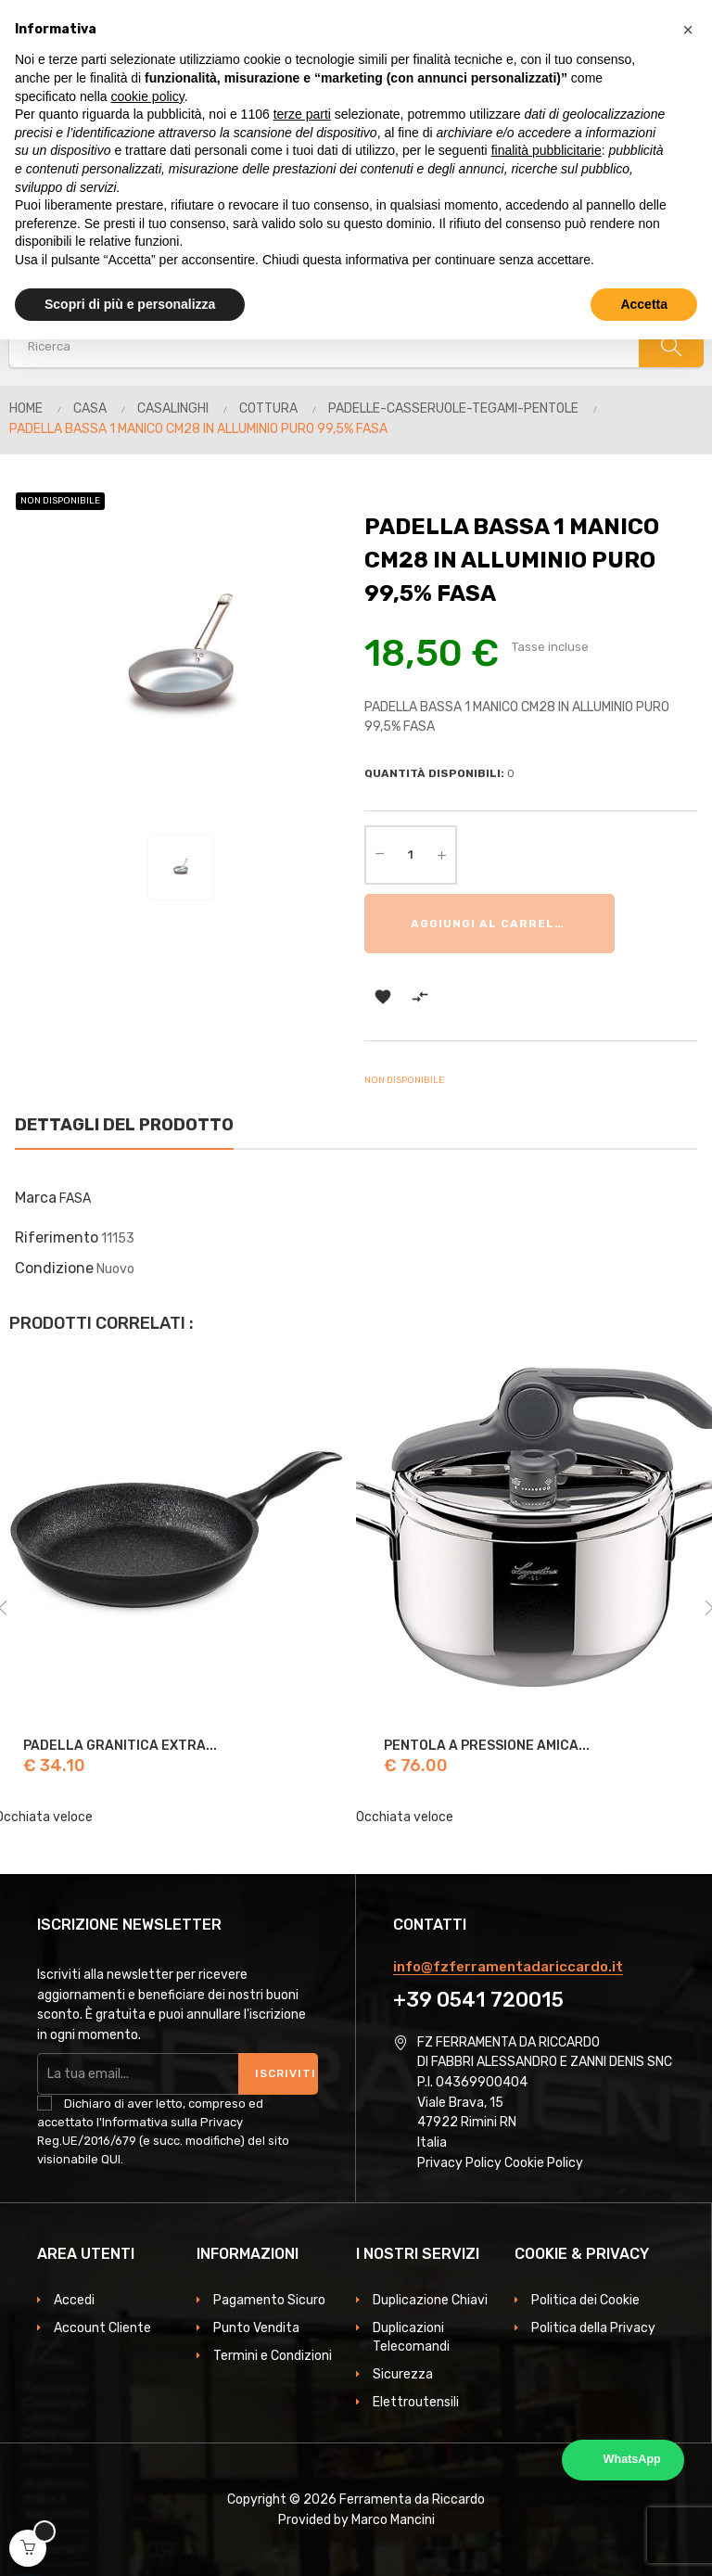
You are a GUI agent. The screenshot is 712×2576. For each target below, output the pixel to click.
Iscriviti (285, 2073)
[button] (688, 30)
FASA (75, 1198)
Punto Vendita (256, 2328)
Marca (36, 1197)
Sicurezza (403, 2374)
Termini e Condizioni (272, 2356)
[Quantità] (410, 855)
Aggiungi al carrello (491, 923)
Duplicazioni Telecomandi (411, 2337)
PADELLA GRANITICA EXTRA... (120, 1746)
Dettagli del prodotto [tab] (124, 1125)
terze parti (302, 114)
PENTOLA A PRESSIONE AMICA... (487, 1746)
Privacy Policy (459, 2163)
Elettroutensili (416, 2402)
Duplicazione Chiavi (430, 2300)
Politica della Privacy (593, 2328)
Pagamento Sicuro (269, 2300)
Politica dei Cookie (585, 2300)
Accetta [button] (644, 304)
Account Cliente (102, 2328)
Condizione (54, 1268)
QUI (111, 2159)
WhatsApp (632, 2459)
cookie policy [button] (147, 96)
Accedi (74, 2300)
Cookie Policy (543, 2163)
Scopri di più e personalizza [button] (129, 304)
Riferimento (56, 1237)
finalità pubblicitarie (546, 150)
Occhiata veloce (404, 1817)
